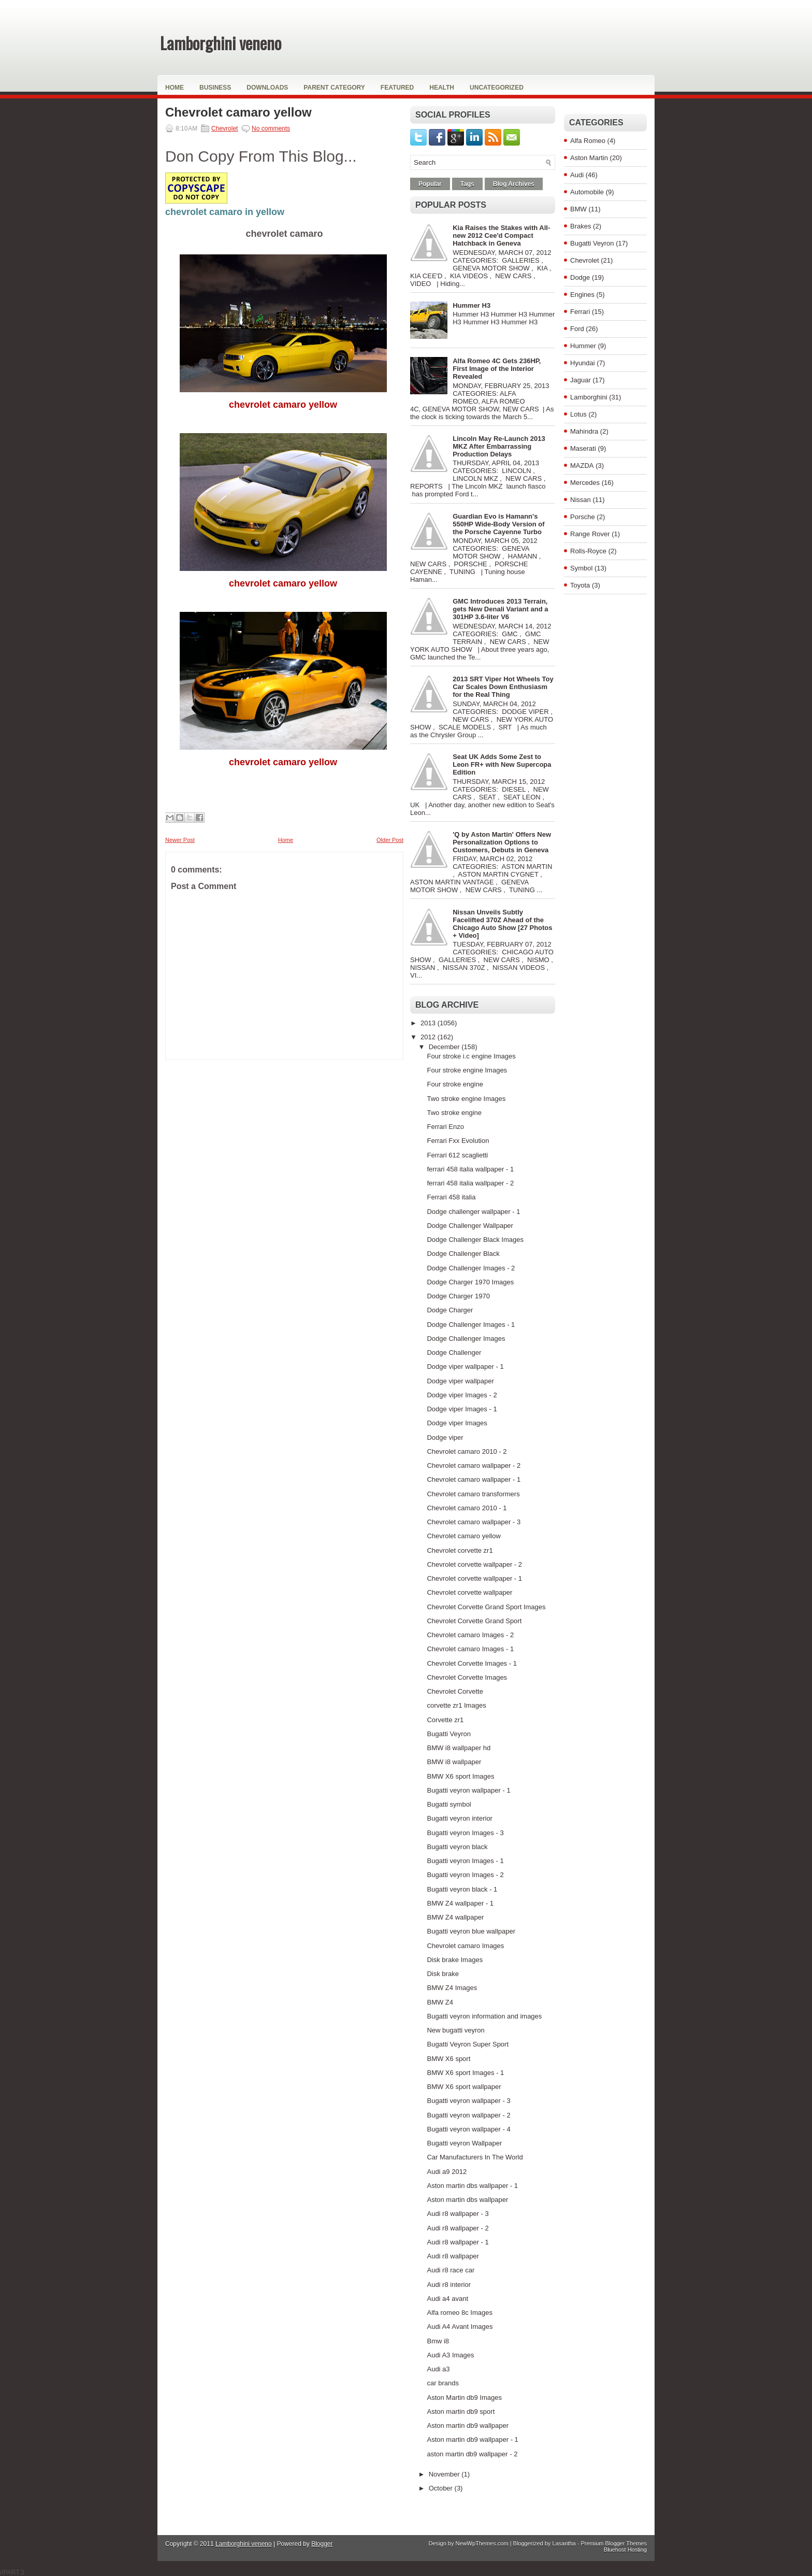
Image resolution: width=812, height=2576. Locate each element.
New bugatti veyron (455, 2030)
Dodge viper (445, 1437)
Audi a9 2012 (447, 2172)
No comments (271, 128)
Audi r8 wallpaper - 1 (457, 2242)
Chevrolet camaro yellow (238, 112)
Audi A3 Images (450, 2355)
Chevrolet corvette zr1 (459, 1550)
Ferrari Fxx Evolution (458, 1140)
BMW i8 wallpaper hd (458, 1748)
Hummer (583, 346)
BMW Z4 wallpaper (455, 1917)
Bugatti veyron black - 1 (462, 1889)
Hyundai (582, 363)
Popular (430, 184)
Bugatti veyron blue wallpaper (471, 1931)
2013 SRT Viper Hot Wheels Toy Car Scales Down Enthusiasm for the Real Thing (503, 686)
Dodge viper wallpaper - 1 (465, 1366)
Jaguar (580, 380)
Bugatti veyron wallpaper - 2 (468, 2115)
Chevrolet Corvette (455, 1691)
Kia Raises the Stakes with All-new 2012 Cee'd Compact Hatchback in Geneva (501, 235)
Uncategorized (497, 87)
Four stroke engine (455, 1084)
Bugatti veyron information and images (484, 2016)
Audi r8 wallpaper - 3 (457, 2213)
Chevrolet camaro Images (465, 1946)
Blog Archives (513, 184)
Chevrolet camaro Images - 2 (470, 1635)
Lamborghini (588, 397)
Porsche (582, 517)
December (445, 1047)
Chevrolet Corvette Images (467, 1677)
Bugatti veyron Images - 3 (465, 1833)
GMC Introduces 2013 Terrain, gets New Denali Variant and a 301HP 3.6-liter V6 (500, 609)
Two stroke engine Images (466, 1099)
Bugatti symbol (449, 1804)
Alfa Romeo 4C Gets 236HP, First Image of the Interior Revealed (497, 368)
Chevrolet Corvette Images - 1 (471, 1663)
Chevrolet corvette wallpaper (469, 1592)
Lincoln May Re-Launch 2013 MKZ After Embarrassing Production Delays (499, 446)
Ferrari (580, 312)
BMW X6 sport (448, 2059)
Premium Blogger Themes (614, 2543)
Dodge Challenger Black (463, 1253)
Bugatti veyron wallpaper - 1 (468, 1790)
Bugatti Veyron (449, 1734)
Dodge (580, 277)
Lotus (578, 414)
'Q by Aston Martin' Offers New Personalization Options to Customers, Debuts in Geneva (502, 842)
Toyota (580, 585)
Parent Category (334, 87)
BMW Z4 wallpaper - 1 (460, 1903)
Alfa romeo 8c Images (459, 2312)
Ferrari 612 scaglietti (457, 1155)
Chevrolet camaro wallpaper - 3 (473, 1522)
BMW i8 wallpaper (454, 1762)
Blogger (321, 2544)
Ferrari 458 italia (451, 1197)
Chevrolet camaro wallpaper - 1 (473, 1479)
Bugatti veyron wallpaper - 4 (468, 2129)
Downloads (267, 87)
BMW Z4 (440, 2002)
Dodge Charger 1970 (458, 1296)
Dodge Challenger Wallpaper (470, 1225)
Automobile (587, 192)
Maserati (583, 448)
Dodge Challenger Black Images (475, 1239)
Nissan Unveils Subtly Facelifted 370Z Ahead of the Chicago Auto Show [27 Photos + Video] (502, 923)
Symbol (581, 568)
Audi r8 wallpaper (453, 2256)
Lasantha (563, 2543)
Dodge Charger (450, 1310)
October (442, 2488)
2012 (429, 1037)
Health (441, 87)
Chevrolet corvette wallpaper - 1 (474, 1578)
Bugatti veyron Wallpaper (464, 2143)
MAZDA (582, 465)
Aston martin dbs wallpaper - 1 (472, 2185)
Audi (577, 175)
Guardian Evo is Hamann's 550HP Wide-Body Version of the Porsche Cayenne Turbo (498, 524)
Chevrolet (224, 128)
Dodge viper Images (457, 1423)
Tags (467, 184)
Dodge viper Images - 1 (462, 1409)
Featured (397, 87)
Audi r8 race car (450, 2270)
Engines (582, 294)
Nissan (580, 500)
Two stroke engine (454, 1113)
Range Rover (590, 534)
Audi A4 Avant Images (459, 2326)
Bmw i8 (438, 2341)
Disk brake (442, 1974)
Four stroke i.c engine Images (471, 1056)
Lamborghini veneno (220, 43)
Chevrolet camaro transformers (473, 1494)
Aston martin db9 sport (461, 2411)
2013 (429, 1023)
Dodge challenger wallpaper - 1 (473, 1211)
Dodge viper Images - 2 (462, 1395)
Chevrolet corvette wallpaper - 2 (474, 1564)
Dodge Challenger (454, 1352)
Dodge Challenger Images (466, 1338)
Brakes (580, 226)
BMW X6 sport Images (460, 1776)
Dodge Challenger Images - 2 (471, 1268)
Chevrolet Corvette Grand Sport (474, 1621)
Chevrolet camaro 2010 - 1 (466, 1508)
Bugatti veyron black (457, 1847)
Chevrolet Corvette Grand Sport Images (486, 1607)
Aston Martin (589, 158)
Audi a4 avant (447, 2298)
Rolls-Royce (588, 551)
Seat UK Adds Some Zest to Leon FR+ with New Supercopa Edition (502, 764)
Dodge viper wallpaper (460, 1381)
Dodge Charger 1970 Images (470, 1282)
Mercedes (585, 482)
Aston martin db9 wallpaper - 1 (472, 2439)
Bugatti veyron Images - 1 (465, 1861)
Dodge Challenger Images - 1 (471, 1324)
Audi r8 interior (449, 2284)
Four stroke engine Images (467, 1070)
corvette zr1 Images (456, 1705)
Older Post (389, 840)
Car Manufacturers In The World (475, 2157)
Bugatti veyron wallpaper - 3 (468, 2101)
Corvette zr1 (445, 1720)
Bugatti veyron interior (459, 1818)
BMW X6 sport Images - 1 (465, 2073)
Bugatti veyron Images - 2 (465, 1875)
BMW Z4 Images (452, 1988)
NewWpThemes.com (482, 2543)
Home (174, 87)
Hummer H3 (471, 305)
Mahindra (584, 431)
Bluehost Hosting (625, 2549)
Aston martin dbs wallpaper (467, 2199)
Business (215, 87)
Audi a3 (438, 2369)
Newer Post (180, 840)
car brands (442, 2383)
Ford (577, 329)
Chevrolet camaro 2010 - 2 (466, 1451)
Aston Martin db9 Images (464, 2397)
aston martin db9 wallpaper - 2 (472, 2454)
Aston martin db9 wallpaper (468, 2425)
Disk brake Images (455, 1960)
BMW (578, 209)
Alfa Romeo (587, 141)
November (445, 2474)
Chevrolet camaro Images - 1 (470, 1649)
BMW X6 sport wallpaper (464, 2087)
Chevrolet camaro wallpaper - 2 (473, 1465)
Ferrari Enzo (445, 1126)
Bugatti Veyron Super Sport (468, 2044)
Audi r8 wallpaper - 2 (457, 2228)
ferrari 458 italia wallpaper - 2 (470, 1183)
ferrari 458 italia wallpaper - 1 (470, 1169)
